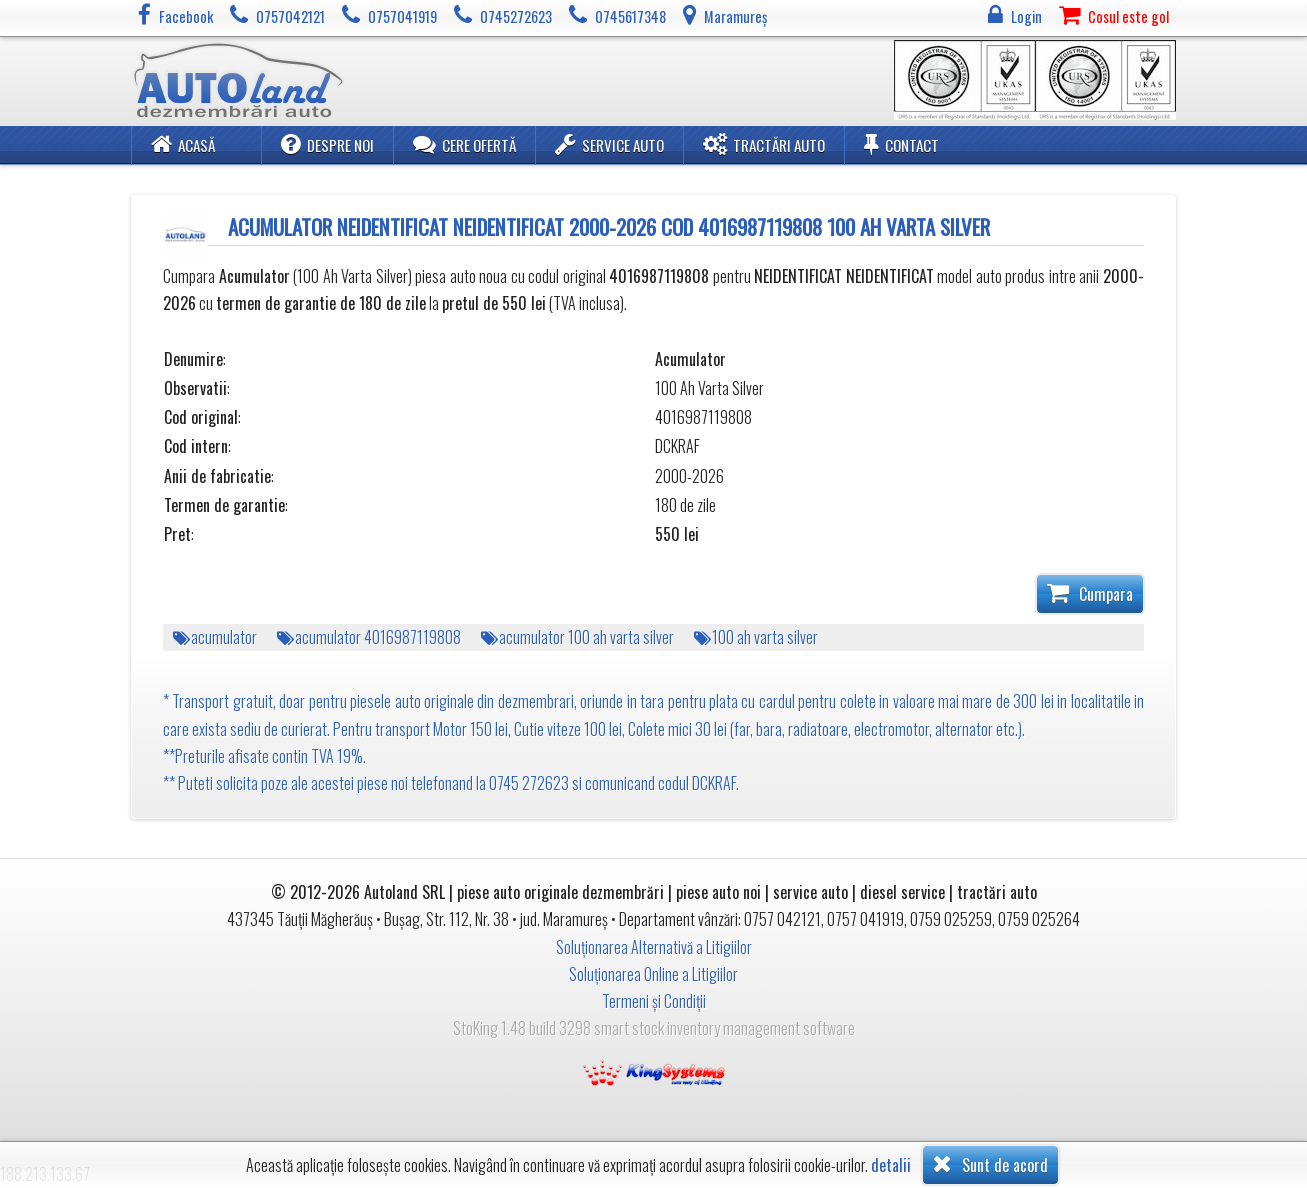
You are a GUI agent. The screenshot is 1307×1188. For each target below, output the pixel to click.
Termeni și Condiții (654, 1001)
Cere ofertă (464, 144)
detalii (891, 1165)
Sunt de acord (990, 1164)
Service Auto (609, 144)
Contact (901, 144)
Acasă (183, 144)
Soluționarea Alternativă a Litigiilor (654, 947)
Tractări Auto (764, 144)
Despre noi (327, 144)
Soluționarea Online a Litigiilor (653, 974)
